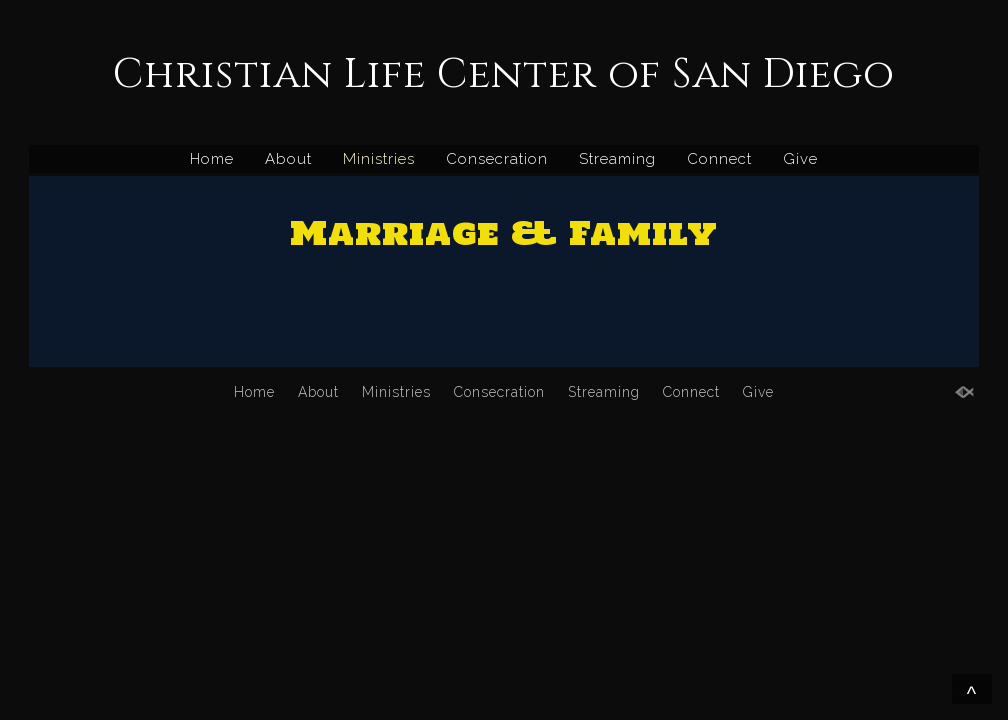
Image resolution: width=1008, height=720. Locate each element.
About (288, 159)
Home (212, 159)
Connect (719, 159)
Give (800, 159)
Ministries (379, 159)
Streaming (617, 159)
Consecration (497, 159)
